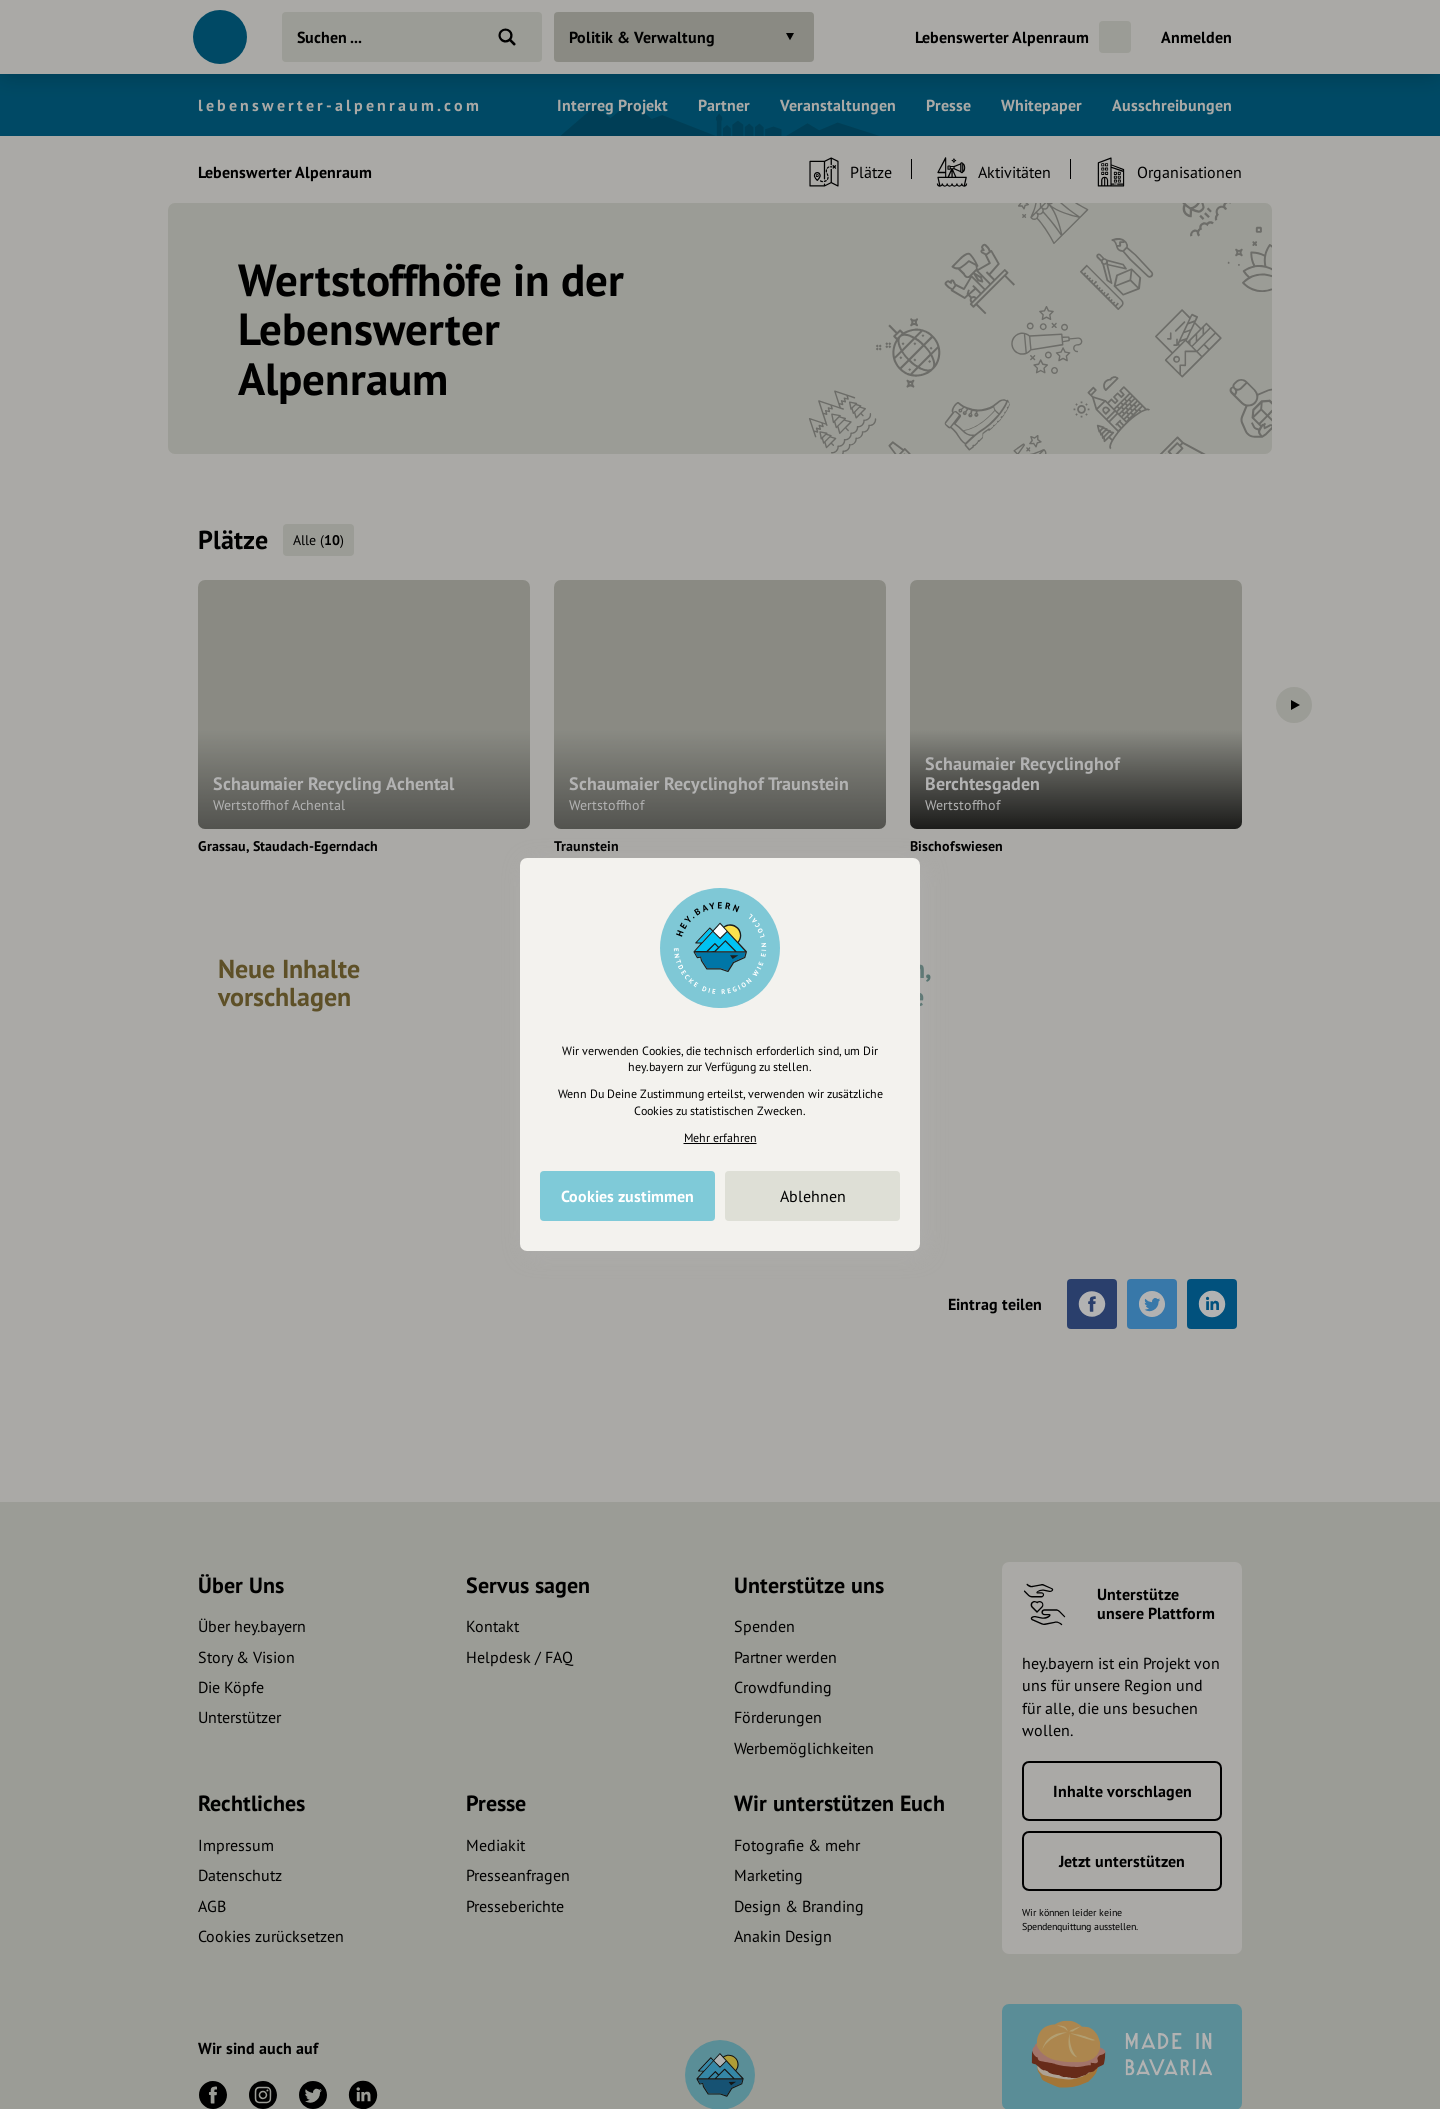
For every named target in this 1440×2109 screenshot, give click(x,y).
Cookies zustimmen (627, 1196)
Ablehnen (813, 1196)
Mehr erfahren (720, 1137)
